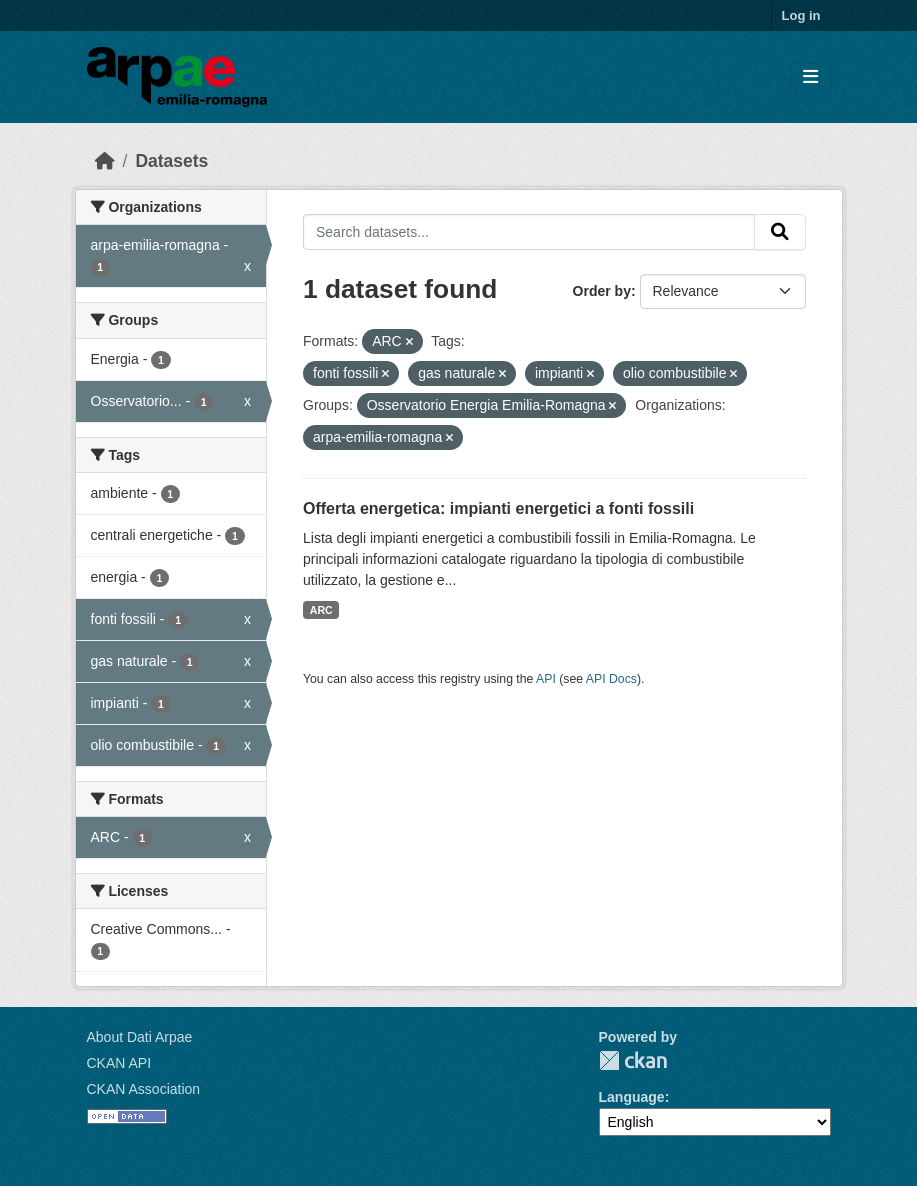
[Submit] (780, 232)
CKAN (633, 1060)
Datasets (171, 161)
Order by (602, 291)
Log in (801, 15)
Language (632, 1097)
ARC (321, 610)
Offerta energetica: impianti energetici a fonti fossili (498, 508)
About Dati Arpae (140, 1037)
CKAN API (119, 1063)
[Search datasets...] (529, 232)
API (546, 679)
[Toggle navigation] (810, 77)
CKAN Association (144, 1089)
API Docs (611, 679)
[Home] (105, 161)
